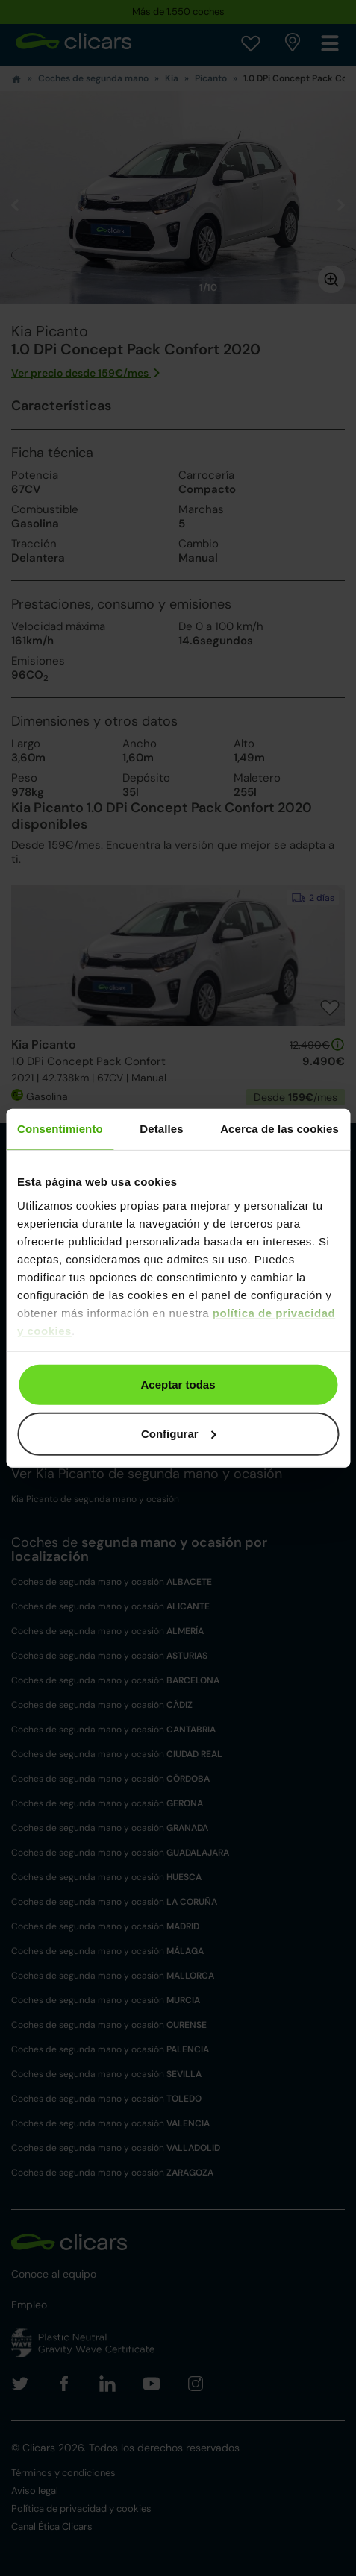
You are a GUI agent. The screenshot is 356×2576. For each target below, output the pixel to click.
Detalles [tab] (161, 1128)
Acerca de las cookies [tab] (279, 1128)
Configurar (178, 1433)
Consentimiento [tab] (60, 1128)
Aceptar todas (177, 1384)
